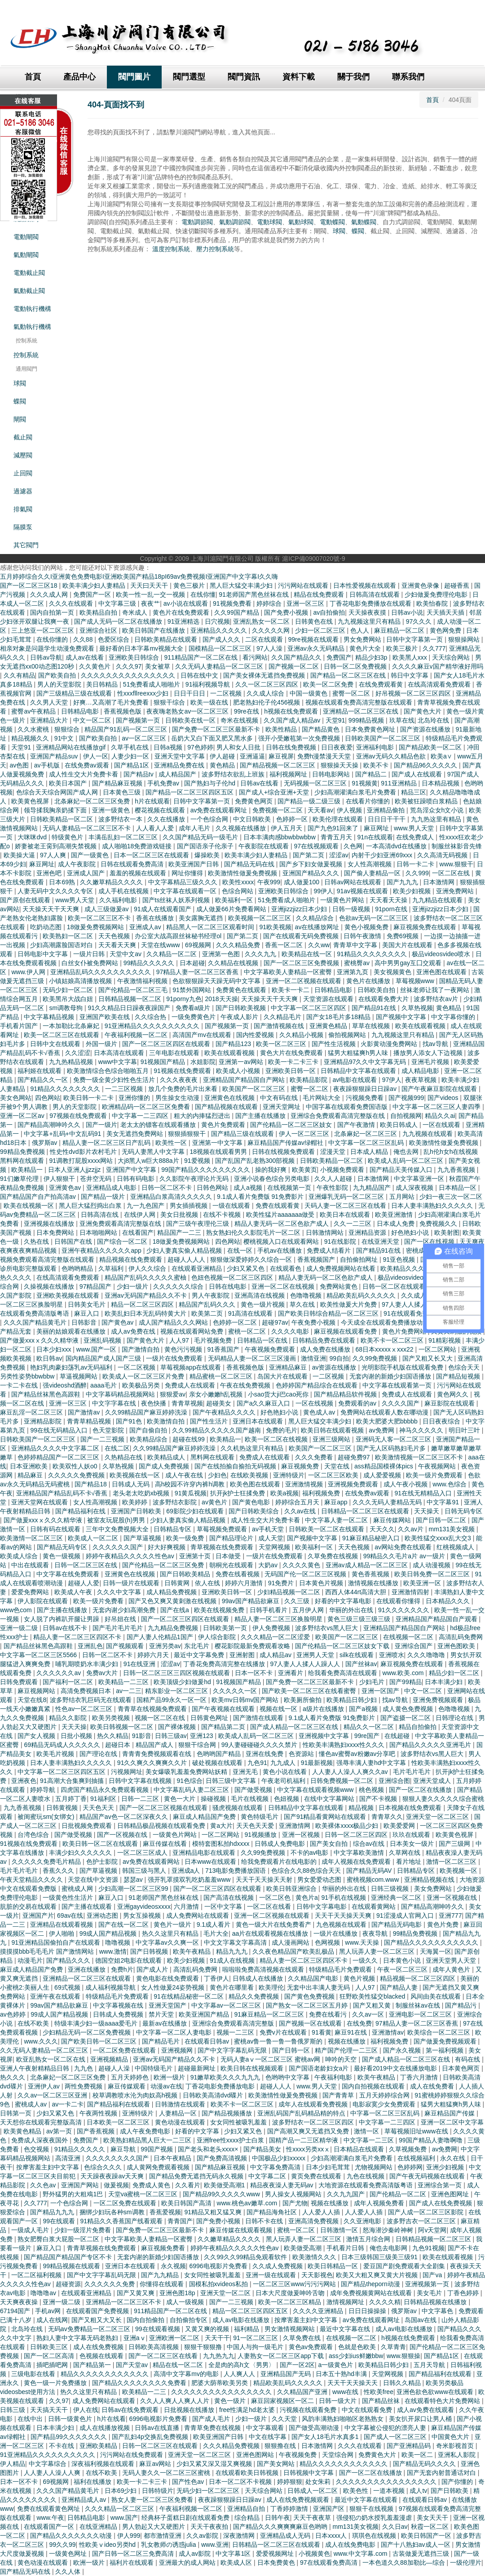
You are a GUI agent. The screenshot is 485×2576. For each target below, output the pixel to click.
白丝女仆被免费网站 (91, 963)
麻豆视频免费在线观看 (425, 927)
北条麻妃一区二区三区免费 (93, 801)
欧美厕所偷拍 (303, 1699)
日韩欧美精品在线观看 (166, 639)
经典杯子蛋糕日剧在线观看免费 (186, 2517)
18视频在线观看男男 (219, 1151)
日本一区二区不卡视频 (241, 2481)
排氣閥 (22, 509)
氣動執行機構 (32, 326)
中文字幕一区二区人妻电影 (174, 2032)
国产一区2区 (297, 2364)
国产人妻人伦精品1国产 (161, 1636)
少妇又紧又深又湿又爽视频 (215, 2463)
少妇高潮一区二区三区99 (134, 1888)
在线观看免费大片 (384, 998)
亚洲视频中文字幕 (325, 1735)
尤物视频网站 (374, 2167)
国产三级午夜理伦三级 (198, 1223)
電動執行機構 (32, 308)
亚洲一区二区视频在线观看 (304, 980)
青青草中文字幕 (356, 945)
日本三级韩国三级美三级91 (380, 2257)
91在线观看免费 (407, 1313)
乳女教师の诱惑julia (169, 2544)
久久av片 (411, 1529)
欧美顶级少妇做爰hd (183, 1681)
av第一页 (60, 2131)
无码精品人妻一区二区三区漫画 (253, 1358)
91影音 (142, 1735)
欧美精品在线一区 (308, 954)
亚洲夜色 (23, 1780)
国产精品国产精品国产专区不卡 (69, 2257)
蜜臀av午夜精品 (34, 711)
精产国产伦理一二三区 (347, 2050)
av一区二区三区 (145, 738)
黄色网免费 (446, 630)
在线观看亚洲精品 (198, 1268)
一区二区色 (275, 1897)
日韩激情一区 (340, 2230)
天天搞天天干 (50, 2409)
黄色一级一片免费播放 (56, 2382)
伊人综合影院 (218, 1636)
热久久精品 (112, 1735)
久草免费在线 (302, 2337)
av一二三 (128, 1690)
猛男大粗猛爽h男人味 (359, 1052)
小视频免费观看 (343, 1169)
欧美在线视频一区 (30, 1205)
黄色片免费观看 (224, 1124)
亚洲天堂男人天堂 (452, 1960)
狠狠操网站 (464, 639)
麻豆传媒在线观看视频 (241, 2230)
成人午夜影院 (77, 864)
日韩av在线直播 (158, 2427)
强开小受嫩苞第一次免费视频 (300, 738)
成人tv (418, 2490)
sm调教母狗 (66, 1007)
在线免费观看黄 (382, 684)
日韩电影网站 (332, 774)
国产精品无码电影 (397, 1924)
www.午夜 (50, 2517)
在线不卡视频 (222, 1214)
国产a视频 (364, 1708)
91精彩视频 (445, 1340)
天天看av (320, 810)
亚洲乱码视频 (103, 1340)
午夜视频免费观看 (271, 1349)
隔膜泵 (22, 527)
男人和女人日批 (239, 747)
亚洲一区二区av (23, 1115)
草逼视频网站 (79, 1376)
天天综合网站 (452, 657)
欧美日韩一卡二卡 (89, 1097)
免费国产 (339, 657)
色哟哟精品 (78, 1268)
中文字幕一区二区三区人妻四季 (437, 1106)
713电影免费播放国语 (236, 1870)
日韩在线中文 (200, 675)
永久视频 (173, 2266)
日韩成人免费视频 (119, 2014)
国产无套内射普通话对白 (442, 2472)
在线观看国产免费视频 (98, 2310)
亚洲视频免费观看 (354, 1484)
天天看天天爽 (118, 945)
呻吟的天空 (341, 2059)
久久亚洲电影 (363, 2221)
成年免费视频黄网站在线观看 (372, 2293)
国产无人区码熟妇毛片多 (392, 1448)
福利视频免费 (322, 1493)
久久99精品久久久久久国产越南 (217, 1430)
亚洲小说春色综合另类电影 (272, 1178)
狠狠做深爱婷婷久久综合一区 (252, 1259)
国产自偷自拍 (149, 1430)
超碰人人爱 (83, 1583)
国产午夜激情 (357, 1124)
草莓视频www (416, 980)
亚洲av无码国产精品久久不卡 (147, 1295)
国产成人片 (153, 1969)
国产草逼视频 (143, 1538)
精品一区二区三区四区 (143, 1304)
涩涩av (338, 855)
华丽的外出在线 (352, 1610)
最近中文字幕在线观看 (367, 2499)
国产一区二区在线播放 (421, 1789)
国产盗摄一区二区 (406, 1717)
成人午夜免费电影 (146, 2131)
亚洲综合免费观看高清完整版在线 (339, 1115)
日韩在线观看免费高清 (133, 864)
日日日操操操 (368, 2310)
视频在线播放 (347, 2041)
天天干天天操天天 (353, 2382)
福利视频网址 (289, 774)
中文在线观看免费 (368, 2409)
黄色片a (306, 1897)
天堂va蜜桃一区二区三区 (144, 2194)
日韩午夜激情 (363, 936)
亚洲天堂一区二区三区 (438, 1816)
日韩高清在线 (100, 1214)
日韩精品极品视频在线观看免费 (162, 1825)
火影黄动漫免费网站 (390, 1043)
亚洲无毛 (246, 1771)
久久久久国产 (401, 1403)
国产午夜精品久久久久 (225, 1412)
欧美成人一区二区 (94, 1538)
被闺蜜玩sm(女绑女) (47, 1816)
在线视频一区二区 (409, 1636)
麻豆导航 (123, 2149)
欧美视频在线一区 (136, 1475)
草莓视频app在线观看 (191, 1367)
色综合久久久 (103, 2167)
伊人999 (128, 2535)
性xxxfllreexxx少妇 (143, 693)
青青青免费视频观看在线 (157, 1753)
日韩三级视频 (390, 1888)
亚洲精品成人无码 (286, 2535)
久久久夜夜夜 (179, 1079)
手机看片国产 (20, 1025)
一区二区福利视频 (37, 2275)
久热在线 (37, 1241)
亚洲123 (202, 1735)
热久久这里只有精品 (171, 1933)
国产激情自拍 (141, 1349)
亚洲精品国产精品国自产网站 (245, 1079)
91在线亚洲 (140, 1663)
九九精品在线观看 (438, 900)
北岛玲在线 (434, 720)
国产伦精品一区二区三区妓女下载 (343, 1645)
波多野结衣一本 (121, 819)
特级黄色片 (68, 837)
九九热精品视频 (72, 1061)
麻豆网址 (377, 828)
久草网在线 (405, 1852)
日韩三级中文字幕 (232, 1780)
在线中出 (31, 2418)
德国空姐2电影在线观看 (129, 1960)
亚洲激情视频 (305, 1484)
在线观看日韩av (208, 2041)
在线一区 (240, 1250)
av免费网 (382, 1430)
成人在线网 (52, 2319)
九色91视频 (428, 2248)
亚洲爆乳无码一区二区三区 (347, 1196)
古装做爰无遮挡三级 (421, 2553)
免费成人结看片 (330, 1250)
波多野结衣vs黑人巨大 (327, 1628)
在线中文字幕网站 (330, 1798)
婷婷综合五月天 (298, 1502)
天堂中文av (126, 954)
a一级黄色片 (336, 2364)
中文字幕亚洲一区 (420, 1178)
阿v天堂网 (432, 2230)
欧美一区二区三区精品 (290, 2302)
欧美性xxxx (238, 882)
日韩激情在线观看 (181, 2104)
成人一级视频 (186, 2302)
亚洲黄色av (66, 1187)
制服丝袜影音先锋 (457, 846)
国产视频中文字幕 (402, 1016)
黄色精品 (223, 765)
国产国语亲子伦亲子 (206, 846)
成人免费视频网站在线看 (341, 1268)
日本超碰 (192, 963)
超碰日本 (118, 1744)
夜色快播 (154, 1403)
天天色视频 (115, 936)
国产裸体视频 (178, 1726)
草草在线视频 (372, 1025)
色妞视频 (287, 1798)
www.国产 (124, 2517)
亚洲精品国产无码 (286, 2373)
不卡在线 (62, 2445)
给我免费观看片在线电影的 (279, 1861)
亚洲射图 (242, 1654)
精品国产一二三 (180, 1232)
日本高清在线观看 (120, 1052)
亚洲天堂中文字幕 (180, 756)
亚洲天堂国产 (168, 2005)
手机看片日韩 (346, 2248)
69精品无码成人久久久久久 (62, 1744)
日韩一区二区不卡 (167, 1187)
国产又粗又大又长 (97, 2319)
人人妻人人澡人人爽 (53, 2472)
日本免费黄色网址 (371, 729)
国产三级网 (455, 1843)
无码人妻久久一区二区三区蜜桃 (167, 2472)
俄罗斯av (45, 1142)
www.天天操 (362, 1942)
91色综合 (189, 1780)
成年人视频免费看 (380, 2203)
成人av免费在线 (134, 1331)
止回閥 (22, 473)
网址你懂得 (188, 873)
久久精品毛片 (283, 1016)
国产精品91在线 (375, 1007)
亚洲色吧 (49, 873)
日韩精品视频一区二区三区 (434, 2239)
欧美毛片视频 (56, 1753)
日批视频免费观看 (88, 1825)
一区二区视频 (137, 1367)
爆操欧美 (207, 855)
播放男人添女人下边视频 (428, 1052)
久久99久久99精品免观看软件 (246, 2257)
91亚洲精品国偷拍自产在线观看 (56, 1942)
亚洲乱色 (90, 1645)
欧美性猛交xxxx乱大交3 (439, 1538)
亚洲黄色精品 (329, 1025)
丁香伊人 (216, 1978)
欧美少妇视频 (412, 891)
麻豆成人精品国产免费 (205, 1816)
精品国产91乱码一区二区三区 (126, 729)
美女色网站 (15, 1097)
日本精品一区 (458, 1187)
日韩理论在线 (455, 1717)
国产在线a (175, 1610)
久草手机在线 (130, 747)
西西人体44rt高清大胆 (356, 1592)
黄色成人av (320, 1412)
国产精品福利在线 (81, 1511)
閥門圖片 (134, 76)
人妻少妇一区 (131, 756)
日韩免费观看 (20, 1681)
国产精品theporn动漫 (371, 2284)
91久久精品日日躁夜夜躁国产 (130, 1007)
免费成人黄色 (152, 2185)
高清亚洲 (68, 2158)
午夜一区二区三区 (403, 1969)
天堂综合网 (338, 2454)
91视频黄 (365, 783)
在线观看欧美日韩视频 (248, 2472)
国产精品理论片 (232, 1538)
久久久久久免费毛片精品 (47, 1861)
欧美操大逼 (20, 855)
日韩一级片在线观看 (132, 1583)
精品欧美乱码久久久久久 (361, 1295)
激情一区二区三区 (452, 1861)
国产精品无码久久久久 (425, 2463)
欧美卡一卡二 (291, 989)
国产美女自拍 (329, 1843)
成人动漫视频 (432, 1565)
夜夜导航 (375, 1933)
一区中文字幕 (224, 1906)
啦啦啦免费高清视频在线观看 (264, 1969)
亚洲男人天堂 (316, 1654)
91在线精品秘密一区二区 (189, 1996)
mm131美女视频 (453, 1529)
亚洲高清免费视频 (314, 2221)
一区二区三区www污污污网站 (295, 2284)
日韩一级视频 (352, 909)
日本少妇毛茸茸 (329, 2167)
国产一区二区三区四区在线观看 (167, 1043)
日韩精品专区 (173, 1529)
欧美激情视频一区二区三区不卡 (420, 1457)
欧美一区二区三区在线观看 (62, 1034)
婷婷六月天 (154, 1654)
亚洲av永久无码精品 (316, 648)
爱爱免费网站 (31, 1592)
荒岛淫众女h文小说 (438, 810)
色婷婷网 (410, 2167)
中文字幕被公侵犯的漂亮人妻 (386, 2427)
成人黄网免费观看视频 (159, 2167)
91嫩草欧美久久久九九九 (226, 2077)
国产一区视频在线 (123, 1834)
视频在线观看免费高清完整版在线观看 (359, 702)
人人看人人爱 (156, 828)
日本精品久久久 (449, 1601)
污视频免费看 (365, 1097)
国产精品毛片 (161, 2041)
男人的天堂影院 (60, 684)
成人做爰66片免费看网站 (232, 909)
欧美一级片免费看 (99, 1601)
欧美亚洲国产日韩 (194, 864)
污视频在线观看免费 (309, 2409)
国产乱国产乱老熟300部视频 (255, 1160)
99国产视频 (157, 2149)
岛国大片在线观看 (283, 1376)
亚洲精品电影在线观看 (204, 1852)
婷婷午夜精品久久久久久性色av (131, 1556)
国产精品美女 (263, 2149)
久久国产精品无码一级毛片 (201, 837)
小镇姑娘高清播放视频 (81, 980)
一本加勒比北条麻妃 (72, 1025)
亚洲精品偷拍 (386, 810)
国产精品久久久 (69, 1960)
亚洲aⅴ (134, 2337)
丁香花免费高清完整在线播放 (225, 1663)
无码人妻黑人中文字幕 (154, 1151)
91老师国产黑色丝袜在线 (254, 594)
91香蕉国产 (224, 1349)
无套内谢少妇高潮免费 (125, 1610)
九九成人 (283, 1762)
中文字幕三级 (118, 603)
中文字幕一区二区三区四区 (309, 1007)
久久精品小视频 (302, 1034)
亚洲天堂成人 (433, 1780)
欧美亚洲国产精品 (205, 2014)
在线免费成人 (416, 837)
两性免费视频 (84, 2086)
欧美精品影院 (309, 1079)
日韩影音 (84, 1322)
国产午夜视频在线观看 (224, 1708)
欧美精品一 (27, 1169)
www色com (17, 1610)
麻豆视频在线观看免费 (346, 1331)
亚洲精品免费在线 (180, 765)
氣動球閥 (300, 222)
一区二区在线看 (270, 1906)
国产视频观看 (126, 1645)
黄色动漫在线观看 (181, 2122)
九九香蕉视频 (457, 1169)
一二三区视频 (125, 1088)
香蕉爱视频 (165, 2212)
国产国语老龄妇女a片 (320, 2068)
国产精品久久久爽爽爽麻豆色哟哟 (281, 2526)
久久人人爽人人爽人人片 (175, 2400)
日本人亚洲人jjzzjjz (75, 1169)
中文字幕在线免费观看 (68, 1574)
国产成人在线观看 (418, 774)
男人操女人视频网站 (294, 2194)
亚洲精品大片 (50, 720)
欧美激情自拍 (166, 1421)
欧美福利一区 (235, 900)
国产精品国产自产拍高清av (39, 1196)
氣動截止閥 (29, 290)
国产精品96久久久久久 (426, 765)
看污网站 (255, 657)
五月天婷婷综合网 (385, 2095)
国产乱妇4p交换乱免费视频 (151, 2436)
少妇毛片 (372, 1681)
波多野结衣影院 (175, 1502)
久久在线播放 (167, 819)
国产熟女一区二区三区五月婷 (307, 2005)
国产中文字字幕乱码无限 (233, 2050)
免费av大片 (103, 1672)
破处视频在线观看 (218, 1762)
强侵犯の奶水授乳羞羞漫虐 (375, 2517)
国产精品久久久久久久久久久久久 (432, 1942)
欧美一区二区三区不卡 (100, 918)
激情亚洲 (313, 1358)
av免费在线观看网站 (152, 1861)
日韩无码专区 (463, 1511)
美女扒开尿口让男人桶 (421, 2418)
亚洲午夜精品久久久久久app (102, 1250)
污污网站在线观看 (304, 585)
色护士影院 (102, 1861)
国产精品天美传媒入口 (402, 1169)
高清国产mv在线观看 (202, 1034)
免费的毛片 (281, 1430)
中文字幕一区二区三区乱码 (367, 1142)
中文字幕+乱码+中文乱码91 (63, 1133)
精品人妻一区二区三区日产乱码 (107, 1142)
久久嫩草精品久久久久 (112, 882)
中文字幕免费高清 (276, 2167)
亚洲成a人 (187, 1870)
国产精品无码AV (370, 1870)
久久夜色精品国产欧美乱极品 (294, 1951)
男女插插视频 (189, 1205)
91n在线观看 (375, 837)
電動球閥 (269, 222)
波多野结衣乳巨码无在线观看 (91, 1699)
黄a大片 (221, 1825)
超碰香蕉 (457, 585)
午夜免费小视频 (314, 1322)
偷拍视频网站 (348, 1034)
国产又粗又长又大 (428, 1358)
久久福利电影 (119, 900)
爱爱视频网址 (275, 2553)
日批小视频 (77, 1735)
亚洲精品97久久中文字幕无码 (366, 1061)
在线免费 (359, 2023)
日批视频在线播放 (190, 2409)
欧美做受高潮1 (225, 2185)
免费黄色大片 (378, 2454)
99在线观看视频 (158, 2328)
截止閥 (22, 437)
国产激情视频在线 (280, 1025)
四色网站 (47, 1097)
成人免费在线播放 (326, 1349)
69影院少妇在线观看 (195, 1511)
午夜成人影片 (240, 1016)
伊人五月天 (287, 828)
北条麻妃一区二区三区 (366, 1133)
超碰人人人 (276, 2086)
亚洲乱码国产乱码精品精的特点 (302, 2113)
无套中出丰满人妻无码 (319, 1987)
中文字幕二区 (268, 2176)
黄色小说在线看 (286, 1771)
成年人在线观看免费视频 (313, 2104)
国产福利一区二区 (69, 1681)
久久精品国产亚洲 (303, 2391)
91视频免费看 (233, 603)
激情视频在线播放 (374, 1583)
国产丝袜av (361, 1663)
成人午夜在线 (185, 1475)
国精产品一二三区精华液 (304, 2140)
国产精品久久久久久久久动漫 (72, 2535)
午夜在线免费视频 (246, 1385)
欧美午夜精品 (192, 1951)
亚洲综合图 (394, 1780)
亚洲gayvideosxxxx (144, 1906)
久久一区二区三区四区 (267, 684)
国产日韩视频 (150, 1951)
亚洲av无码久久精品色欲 (392, 756)
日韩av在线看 (260, 783)
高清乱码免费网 (461, 1636)
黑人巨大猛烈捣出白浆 (91, 1205)
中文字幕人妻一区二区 (337, 1520)
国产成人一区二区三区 (396, 2436)
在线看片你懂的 (369, 801)
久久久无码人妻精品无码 (388, 1502)
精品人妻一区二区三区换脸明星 (279, 1619)
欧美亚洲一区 (423, 1583)
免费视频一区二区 (278, 810)
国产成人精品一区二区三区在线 (295, 1726)
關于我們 (353, 76)
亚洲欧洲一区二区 (175, 2337)
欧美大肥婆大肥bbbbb (387, 1421)
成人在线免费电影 (351, 2544)
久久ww (319, 945)
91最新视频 (317, 1762)
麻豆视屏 (281, 756)
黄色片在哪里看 (233, 1987)
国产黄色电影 (252, 1502)
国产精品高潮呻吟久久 (50, 1124)
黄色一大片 (180, 1798)
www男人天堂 (75, 900)
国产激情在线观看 (259, 1717)
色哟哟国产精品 (219, 1753)
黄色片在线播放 (369, 980)
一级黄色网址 (68, 2553)
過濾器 (22, 491)
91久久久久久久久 (404, 1610)
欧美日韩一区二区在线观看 (101, 1843)
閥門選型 (189, 76)
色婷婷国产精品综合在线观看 (317, 1385)
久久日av (395, 2526)
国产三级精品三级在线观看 (75, 693)
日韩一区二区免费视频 (356, 666)
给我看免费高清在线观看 (343, 1672)
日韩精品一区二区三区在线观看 (366, 1511)
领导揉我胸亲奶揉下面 (56, 810)
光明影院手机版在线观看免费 (403, 1367)
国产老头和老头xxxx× (209, 2149)
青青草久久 (387, 1816)
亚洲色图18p (178, 2293)
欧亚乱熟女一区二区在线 (51, 2059)
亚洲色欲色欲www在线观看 (436, 2391)
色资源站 (302, 1753)
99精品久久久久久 (149, 963)
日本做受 (229, 1556)
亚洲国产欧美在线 (105, 1016)
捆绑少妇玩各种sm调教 (112, 2212)
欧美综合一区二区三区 (439, 2032)
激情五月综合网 (369, 2239)
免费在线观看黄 (278, 1205)
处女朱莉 (318, 2481)
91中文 (64, 738)
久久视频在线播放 (242, 828)
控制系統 (26, 355)
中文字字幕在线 (115, 1403)
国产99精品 (405, 1681)
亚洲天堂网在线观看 (40, 1502)
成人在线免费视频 (99, 2346)
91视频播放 (261, 1834)
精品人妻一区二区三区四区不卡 (78, 1636)
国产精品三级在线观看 (243, 1133)
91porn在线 (392, 909)
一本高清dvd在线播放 (397, 846)
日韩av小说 (407, 612)
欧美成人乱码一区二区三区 (406, 1160)
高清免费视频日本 (87, 1690)
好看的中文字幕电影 (344, 1601)
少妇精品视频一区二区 (289, 1592)
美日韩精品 (102, 684)
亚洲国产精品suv (54, 756)
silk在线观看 (357, 1654)
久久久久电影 (291, 1331)
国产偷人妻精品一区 (373, 873)
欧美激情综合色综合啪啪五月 (108, 1070)
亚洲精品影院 (43, 1421)
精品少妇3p (372, 657)
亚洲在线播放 (87, 1969)
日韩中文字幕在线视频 (141, 1780)
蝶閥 (19, 401)
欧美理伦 (271, 1987)
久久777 (434, 648)
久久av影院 (203, 2535)
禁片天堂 (162, 2014)
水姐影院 (203, 1061)
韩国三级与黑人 (145, 1870)
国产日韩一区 (292, 2050)
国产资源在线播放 (426, 729)
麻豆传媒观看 (127, 2086)
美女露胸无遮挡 (202, 918)
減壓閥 (22, 455)
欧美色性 (356, 2490)
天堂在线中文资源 (94, 1879)
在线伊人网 (140, 1214)
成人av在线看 (86, 657)
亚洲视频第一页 (428, 2284)
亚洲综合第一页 (440, 2185)
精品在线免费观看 (320, 594)
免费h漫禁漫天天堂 (325, 756)
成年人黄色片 (452, 1969)
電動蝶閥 (332, 222)
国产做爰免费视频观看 (446, 2041)
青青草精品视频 (90, 1421)
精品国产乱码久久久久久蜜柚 (146, 1277)
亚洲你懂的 (135, 1097)
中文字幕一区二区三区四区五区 (62, 1771)
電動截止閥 (29, 272)
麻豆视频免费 (301, 1466)
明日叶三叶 (465, 1430)
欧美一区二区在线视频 (277, 1439)
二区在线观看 (265, 639)
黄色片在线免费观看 (182, 612)
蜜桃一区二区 (248, 1331)
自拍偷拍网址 (359, 1259)
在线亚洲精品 (99, 2526)
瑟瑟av (134, 1879)
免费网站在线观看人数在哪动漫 (385, 1412)
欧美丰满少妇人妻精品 (94, 585)
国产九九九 (403, 882)
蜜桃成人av (31, 2104)
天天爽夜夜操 (20, 2302)
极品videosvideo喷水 (442, 954)
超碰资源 (68, 2284)
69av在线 (70, 1915)
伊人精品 (12, 2463)
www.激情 (113, 1951)
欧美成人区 (237, 2562)
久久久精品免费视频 (232, 2445)
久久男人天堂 (50, 702)
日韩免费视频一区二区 (342, 1780)
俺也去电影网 (389, 2248)
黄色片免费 (443, 1924)
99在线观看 (59, 2221)
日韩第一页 (16, 2113)
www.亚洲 (215, 2544)
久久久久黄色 (302, 1565)
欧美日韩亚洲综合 (292, 1888)
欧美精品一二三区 (124, 1681)
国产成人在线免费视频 (441, 2203)
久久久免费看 (315, 1457)
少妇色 (217, 1475)
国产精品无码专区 (63, 1547)
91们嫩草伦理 (20, 1178)
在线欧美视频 (250, 1475)
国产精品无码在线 (250, 864)
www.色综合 (450, 1484)
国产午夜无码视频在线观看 (428, 2176)
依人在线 (208, 1583)
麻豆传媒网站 (393, 1520)
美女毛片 (430, 2293)
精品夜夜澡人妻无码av (282, 2185)
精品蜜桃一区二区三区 (222, 1376)
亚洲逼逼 (252, 756)
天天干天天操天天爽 (344, 1915)
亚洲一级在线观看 (272, 2275)
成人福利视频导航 (111, 1987)
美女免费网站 (434, 1888)
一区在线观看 (442, 1124)
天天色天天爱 (256, 1825)
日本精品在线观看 (360, 2149)
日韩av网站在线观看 (353, 882)
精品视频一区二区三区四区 (418, 1978)
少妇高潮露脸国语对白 (62, 945)
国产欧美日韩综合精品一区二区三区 (329, 1313)
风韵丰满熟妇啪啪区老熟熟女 (343, 2418)
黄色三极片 (190, 585)
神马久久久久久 (422, 1430)
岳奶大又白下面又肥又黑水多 (213, 738)
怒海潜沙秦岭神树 (389, 2230)
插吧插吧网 (53, 2364)
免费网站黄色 (339, 1286)
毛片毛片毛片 (412, 1771)
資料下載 (298, 76)
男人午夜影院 (211, 1295)
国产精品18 (91, 1484)
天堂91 (335, 720)
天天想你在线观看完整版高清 (42, 2122)
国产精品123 (234, 1043)
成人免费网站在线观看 (198, 1915)
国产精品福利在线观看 (119, 2104)
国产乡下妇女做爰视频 (311, 864)
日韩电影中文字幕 (44, 954)
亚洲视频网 (177, 2050)
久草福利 (111, 1268)
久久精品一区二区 (172, 954)
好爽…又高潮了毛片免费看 (111, 702)
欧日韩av (49, 1358)
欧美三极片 (402, 648)
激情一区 (367, 2131)
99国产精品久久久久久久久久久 (206, 1169)
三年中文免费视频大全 (118, 1529)
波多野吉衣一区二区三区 (422, 2221)
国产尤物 (295, 2203)
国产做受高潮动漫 (315, 2427)
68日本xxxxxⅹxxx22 (385, 1349)
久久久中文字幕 (120, 1592)
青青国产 (180, 2221)
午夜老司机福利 (284, 1780)
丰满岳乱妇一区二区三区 (123, 837)
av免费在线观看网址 (219, 810)
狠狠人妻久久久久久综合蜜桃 (443, 1798)
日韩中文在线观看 (56, 1043)
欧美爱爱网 (400, 1825)
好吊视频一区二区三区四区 (414, 693)
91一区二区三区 (256, 2337)
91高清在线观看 (251, 1313)
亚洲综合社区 (99, 630)
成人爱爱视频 (383, 1475)
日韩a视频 (169, 747)
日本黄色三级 (122, 792)
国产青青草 (339, 2095)
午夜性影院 (333, 1187)
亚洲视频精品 (110, 2059)
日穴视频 (217, 621)
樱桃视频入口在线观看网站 (282, 1241)
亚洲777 (450, 1915)
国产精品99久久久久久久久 (69, 2436)
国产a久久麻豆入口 (264, 1403)
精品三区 (413, 792)
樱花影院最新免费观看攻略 (253, 1645)
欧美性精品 (282, 729)
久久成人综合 (266, 693)
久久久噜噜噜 (427, 1654)
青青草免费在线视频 (213, 2427)
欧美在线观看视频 (421, 1025)
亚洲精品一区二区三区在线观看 (87, 1978)
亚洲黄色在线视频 (230, 1097)
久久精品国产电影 (314, 1978)
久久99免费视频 (376, 1358)
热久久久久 (16, 1277)
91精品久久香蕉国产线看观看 (122, 2221)
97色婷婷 (200, 747)
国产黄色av (118, 1322)
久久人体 (68, 2571)
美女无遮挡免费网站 (135, 1133)
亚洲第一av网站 (242, 1061)
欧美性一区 (172, 1142)
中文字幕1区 (234, 2553)
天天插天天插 (446, 612)
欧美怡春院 (433, 603)
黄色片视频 (360, 1978)
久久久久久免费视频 (77, 1475)
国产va (433, 2275)
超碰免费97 (354, 1457)
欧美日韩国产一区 (427, 2535)
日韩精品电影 (81, 711)
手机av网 (48, 2310)
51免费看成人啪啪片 (152, 684)
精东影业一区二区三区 (177, 1690)
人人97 (179, 1340)
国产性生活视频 (334, 1043)
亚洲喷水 (391, 1654)
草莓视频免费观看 (223, 1529)
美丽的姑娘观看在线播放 (71, 1331)
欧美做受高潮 (303, 2248)
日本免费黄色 (277, 2562)
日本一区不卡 (254, 1672)
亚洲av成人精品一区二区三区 (368, 1565)
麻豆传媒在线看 (166, 1843)
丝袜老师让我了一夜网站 (435, 989)
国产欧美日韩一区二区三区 (99, 2041)
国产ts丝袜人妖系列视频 (177, 900)
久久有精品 (19, 675)
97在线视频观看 (317, 846)
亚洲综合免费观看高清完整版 (234, 2023)
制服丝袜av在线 (419, 2005)
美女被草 (158, 666)
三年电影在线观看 (175, 1052)
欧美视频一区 (459, 1870)
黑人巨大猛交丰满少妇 (242, 585)
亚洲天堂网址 (282, 1106)
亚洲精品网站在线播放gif (71, 747)
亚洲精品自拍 (247, 2508)
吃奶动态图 (46, 927)
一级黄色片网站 (343, 900)
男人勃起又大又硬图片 (154, 2526)
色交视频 (37, 2149)
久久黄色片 (95, 666)
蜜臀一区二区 (352, 693)
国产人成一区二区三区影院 (426, 2212)
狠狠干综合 (170, 702)
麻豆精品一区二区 (400, 630)
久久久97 (129, 666)
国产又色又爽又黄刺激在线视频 (173, 1601)
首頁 (33, 76)
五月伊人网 (309, 1610)
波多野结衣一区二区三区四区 (314, 2122)
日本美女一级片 (413, 1843)
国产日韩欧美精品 (186, 1574)
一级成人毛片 (31, 2230)
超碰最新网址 (197, 2068)
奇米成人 (135, 612)
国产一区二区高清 (50, 2355)
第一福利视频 (445, 2050)
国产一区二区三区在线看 (163, 2355)
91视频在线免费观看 (183, 1070)
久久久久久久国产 (119, 1547)
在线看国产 (138, 1232)
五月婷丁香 (71, 1798)
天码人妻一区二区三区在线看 (346, 1205)
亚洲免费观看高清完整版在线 (121, 1223)
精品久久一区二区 (370, 1726)
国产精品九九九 (53, 2212)
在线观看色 (286, 1268)
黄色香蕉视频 (371, 1574)
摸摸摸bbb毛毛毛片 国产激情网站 (48, 1951)
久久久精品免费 (239, 945)
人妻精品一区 (178, 2113)
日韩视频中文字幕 (309, 2472)
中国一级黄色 (309, 693)
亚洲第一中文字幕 (218, 1142)
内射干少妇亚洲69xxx (383, 855)
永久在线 (453, 2158)
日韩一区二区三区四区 (357, 1834)
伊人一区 (95, 756)
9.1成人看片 (214, 1924)
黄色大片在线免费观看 (292, 1052)
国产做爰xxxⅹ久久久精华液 (40, 1340)
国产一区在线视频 (430, 1241)
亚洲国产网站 (81, 2185)
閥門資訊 (244, 76)
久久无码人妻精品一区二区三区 (220, 666)
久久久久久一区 (236, 1690)
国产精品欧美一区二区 (431, 747)
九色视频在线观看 (342, 1924)
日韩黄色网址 (210, 1717)
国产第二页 (309, 855)
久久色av (43, 2185)
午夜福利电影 (334, 2077)
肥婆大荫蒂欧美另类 (220, 2382)
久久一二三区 (353, 1223)
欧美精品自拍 (99, 612)
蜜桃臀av (357, 963)
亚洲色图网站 (256, 2454)
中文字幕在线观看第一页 (397, 1385)
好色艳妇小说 (411, 1232)
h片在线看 (111, 2418)
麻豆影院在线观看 (450, 1403)
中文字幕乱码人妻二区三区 (192, 1789)
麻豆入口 (87, 1313)
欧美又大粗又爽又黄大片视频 (377, 2275)
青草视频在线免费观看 (222, 1547)
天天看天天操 (389, 900)
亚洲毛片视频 (431, 1061)
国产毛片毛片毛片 (119, 1628)
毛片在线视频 (250, 1798)
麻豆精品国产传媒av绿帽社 (286, 1142)
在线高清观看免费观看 (440, 684)
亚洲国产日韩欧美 (137, 1511)
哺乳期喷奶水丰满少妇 (87, 1663)
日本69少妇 (121, 2490)
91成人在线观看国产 (163, 909)
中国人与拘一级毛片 (256, 2346)
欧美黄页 (304, 1169)
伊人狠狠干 (60, 1178)
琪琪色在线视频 (375, 2535)
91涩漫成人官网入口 (405, 1915)
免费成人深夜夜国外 (40, 2140)
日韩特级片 (157, 2490)
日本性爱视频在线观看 (365, 585)
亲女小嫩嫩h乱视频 (217, 1394)
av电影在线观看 (356, 1079)
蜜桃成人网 (78, 1888)
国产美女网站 (276, 2463)
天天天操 (74, 1726)
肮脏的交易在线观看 (29, 1906)
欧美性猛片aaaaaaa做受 (281, 1214)
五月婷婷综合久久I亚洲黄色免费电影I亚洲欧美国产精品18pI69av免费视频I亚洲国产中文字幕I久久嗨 (139, 576)
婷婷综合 (269, 603)
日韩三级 (13, 2409)
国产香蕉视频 (96, 2131)
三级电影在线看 (34, 2373)
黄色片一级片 (173, 1924)
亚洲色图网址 (451, 2194)
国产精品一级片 (104, 1196)
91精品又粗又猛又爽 (213, 2212)
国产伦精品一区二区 (399, 2194)
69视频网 (198, 945)
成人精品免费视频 (172, 1592)
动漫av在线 (166, 2086)
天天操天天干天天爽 (51, 909)
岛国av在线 (421, 2319)
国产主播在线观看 (88, 1906)
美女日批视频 (180, 1214)
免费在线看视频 (238, 1574)
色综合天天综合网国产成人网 (58, 792)
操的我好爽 (271, 1169)
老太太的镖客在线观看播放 (159, 1124)
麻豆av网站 (156, 2463)
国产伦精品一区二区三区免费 (164, 1565)
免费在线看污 (328, 2014)
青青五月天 (337, 837)
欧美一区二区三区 (282, 1043)
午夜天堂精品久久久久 (32, 1879)
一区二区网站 (438, 1349)
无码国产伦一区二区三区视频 (306, 1574)
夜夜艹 (150, 603)
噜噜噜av (44, 2293)
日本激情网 (439, 882)
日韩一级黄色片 (71, 2418)
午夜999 (268, 882)
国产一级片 (101, 1124)
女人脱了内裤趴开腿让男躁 (62, 1619)
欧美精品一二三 (145, 2391)
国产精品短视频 (459, 1376)
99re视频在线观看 (314, 639)
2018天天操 (221, 998)
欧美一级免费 (186, 1538)
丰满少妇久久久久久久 (81, 1852)
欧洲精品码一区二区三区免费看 (147, 1106)
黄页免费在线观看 (317, 2176)
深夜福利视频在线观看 (103, 2463)
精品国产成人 (155, 1744)
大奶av (268, 1565)
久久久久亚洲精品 (319, 2310)
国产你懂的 (458, 2481)
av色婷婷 (13, 2014)
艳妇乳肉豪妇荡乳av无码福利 (72, 1367)
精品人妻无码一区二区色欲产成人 (282, 1223)
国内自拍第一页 (53, 612)
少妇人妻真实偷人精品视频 (185, 1250)
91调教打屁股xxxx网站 (81, 1160)
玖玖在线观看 (412, 1834)
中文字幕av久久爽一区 (168, 1942)
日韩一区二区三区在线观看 (160, 2445)
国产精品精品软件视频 (346, 1394)
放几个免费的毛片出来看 (183, 1088)
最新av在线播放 (165, 2023)
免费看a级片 (194, 1007)
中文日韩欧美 (253, 819)
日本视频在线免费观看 (411, 1807)
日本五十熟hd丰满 (342, 2373)
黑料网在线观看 (213, 1457)
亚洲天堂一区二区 (226, 2293)
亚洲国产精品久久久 (311, 873)
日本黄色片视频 (322, 1583)
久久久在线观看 (72, 603)
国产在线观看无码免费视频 (301, 936)
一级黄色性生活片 (69, 1897)
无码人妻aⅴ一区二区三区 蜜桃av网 (271, 2059)
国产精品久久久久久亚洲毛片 (431, 1744)
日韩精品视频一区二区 (130, 998)
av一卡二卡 (68, 2104)
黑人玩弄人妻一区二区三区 (377, 1951)
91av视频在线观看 (363, 891)
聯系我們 (408, 76)
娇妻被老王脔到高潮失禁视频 (56, 846)
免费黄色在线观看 (242, 989)
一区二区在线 (452, 873)
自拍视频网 (406, 1115)
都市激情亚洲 (163, 2535)
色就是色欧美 (358, 2346)
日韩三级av (171, 1735)
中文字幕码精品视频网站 (121, 1394)
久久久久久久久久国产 (118, 2158)
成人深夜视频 (415, 1187)
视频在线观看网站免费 (192, 1331)
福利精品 (247, 2328)
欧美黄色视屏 (31, 801)
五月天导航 (430, 2364)
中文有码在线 (280, 1097)
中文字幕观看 (266, 2427)
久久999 (417, 873)
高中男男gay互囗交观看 (409, 963)
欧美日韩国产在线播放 (154, 630)
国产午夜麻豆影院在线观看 (440, 1088)
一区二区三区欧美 (334, 1475)
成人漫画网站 (291, 1942)
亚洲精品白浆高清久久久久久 (172, 1196)
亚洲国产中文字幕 (132, 1169)
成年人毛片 (195, 828)
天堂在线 (337, 1466)
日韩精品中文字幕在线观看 (359, 1070)
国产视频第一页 (139, 720)
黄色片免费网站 (405, 1331)
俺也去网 (406, 1151)
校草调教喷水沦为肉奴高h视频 (136, 2095)
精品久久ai (440, 1115)
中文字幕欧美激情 (360, 1852)
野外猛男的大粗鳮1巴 (74, 2194)
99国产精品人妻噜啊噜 (431, 2140)
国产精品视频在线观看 (227, 1106)
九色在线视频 (366, 2176)
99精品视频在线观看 (72, 2266)
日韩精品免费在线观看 (324, 1340)
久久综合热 (151, 1016)
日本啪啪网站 (99, 1232)
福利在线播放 (93, 2481)
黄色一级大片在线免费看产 (274, 1924)
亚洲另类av (165, 1645)
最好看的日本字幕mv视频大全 (142, 648)
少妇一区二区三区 (321, 630)
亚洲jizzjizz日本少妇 (300, 909)
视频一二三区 (236, 2032)
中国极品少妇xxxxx (279, 2158)
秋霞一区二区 (430, 2526)
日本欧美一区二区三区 (119, 2122)
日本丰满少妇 (444, 1681)
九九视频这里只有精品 (370, 621)
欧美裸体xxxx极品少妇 (347, 1825)
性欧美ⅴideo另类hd (108, 2544)
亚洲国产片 (38, 1915)
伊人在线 (85, 2409)
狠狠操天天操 (340, 765)
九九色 (84, 2068)
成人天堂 (270, 1538)
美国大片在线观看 (408, 945)
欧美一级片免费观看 (435, 1475)
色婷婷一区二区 (236, 1322)
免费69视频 (403, 936)
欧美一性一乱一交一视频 (151, 594)
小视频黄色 (314, 2553)
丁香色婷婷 (464, 2293)
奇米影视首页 (456, 2445)
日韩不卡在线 (265, 2221)
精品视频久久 (31, 738)
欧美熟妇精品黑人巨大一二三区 (148, 2140)
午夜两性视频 (99, 2113)
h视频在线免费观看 (292, 711)
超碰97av (275, 1322)
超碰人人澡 (115, 2068)
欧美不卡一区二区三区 (393, 1340)
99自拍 (339, 1358)
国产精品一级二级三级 (310, 801)
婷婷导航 (43, 1789)
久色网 (353, 846)
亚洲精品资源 (368, 1232)
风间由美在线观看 (436, 1996)
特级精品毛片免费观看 (341, 1969)
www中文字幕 (117, 1061)
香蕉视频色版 (123, 711)
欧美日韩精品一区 (334, 2266)
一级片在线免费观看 (175, 1358)
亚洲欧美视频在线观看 (68, 1295)
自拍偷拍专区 (189, 2319)
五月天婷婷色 (130, 2077)
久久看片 (187, 2185)
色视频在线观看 (102, 2355)
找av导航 (436, 1043)
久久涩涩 (77, 1052)
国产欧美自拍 (58, 675)
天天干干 (217, 2337)
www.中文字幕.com (361, 2553)
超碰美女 (219, 1403)
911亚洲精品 (399, 783)
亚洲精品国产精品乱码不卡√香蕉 (63, 1493)
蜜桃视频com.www (374, 1879)
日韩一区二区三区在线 (86, 1565)
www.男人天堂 (415, 828)
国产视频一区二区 (295, 666)
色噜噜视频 (306, 1295)
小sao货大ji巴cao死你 (279, 1394)
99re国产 (367, 1735)
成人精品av (276, 1654)
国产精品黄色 (321, 729)
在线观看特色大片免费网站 (443, 2400)
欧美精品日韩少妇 (352, 1699)
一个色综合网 (210, 819)
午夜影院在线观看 (264, 846)
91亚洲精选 (184, 621)
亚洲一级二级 (20, 1628)
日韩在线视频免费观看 (284, 1151)
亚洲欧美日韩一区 (291, 1070)
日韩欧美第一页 (226, 1628)
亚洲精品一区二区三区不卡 (124, 2302)
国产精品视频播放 (228, 2113)
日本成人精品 (370, 1151)
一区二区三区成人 (143, 1852)
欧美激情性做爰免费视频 (243, 873)
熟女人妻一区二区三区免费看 (153, 2499)
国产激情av (84, 1412)
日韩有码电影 (136, 1178)
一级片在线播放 (336, 1933)
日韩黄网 (177, 1583)
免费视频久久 (439, 1223)
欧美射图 (446, 1232)
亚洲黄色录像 (421, 585)
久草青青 (393, 2346)
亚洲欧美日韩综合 (135, 657)
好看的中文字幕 (198, 2131)
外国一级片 (102, 1043)
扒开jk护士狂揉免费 (238, 1493)
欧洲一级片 (170, 2077)
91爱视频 (198, 1160)
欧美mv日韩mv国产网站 (246, 1699)
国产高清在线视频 (229, 1897)
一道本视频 (389, 2490)
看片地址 (409, 1861)
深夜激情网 (239, 2535)
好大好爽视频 (167, 1547)
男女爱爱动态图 (320, 1879)
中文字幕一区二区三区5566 (39, 1654)
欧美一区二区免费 (329, 684)
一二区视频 (226, 693)
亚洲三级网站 (332, 1439)
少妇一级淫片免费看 (83, 2230)
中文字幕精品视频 (50, 1016)
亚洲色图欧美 (457, 1645)
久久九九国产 (346, 2194)
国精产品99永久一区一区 (172, 1699)
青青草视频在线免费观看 (102, 2248)
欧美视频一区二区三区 (260, 918)
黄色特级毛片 (260, 1816)
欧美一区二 (418, 2454)
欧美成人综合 (20, 1556)
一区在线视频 (315, 1403)
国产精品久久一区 (44, 1079)
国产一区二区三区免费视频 (302, 963)
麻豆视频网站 (37, 1690)
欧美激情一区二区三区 (32, 1538)
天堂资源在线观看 (329, 998)
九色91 (257, 1762)
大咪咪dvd (33, 837)
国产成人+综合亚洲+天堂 (275, 792)
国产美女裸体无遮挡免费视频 (265, 675)
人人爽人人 (240, 2373)
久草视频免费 (408, 2149)
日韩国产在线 (74, 1241)
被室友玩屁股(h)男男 (117, 1520)
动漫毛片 (30, 1960)
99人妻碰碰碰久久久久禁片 (260, 1744)
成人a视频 (249, 1187)
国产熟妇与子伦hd (210, 783)
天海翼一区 (435, 1951)
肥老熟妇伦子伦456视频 (267, 702)
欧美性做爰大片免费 (349, 1304)
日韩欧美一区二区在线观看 (327, 1529)
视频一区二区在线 (161, 1717)
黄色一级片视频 (264, 1304)
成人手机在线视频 (124, 891)
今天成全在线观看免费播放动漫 (386, 1322)
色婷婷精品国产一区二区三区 (59, 1457)
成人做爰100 (302, 882)
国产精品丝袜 (381, 2400)
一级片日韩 (89, 954)
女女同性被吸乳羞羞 (239, 2122)
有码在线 (468, 2059)
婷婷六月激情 (245, 1583)
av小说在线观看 (186, 603)
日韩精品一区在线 (263, 1340)
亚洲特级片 (288, 1475)
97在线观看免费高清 (329, 2562)
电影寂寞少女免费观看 (385, 2104)
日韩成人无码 (131, 1484)
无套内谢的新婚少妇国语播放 (391, 1376)
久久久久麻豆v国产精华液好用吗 (437, 666)
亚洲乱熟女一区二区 (262, 621)
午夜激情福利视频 (143, 980)
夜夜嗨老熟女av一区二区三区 (188, 711)
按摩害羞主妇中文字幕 (48, 2167)
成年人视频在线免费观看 (357, 1861)
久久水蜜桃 (34, 729)
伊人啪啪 (62, 1933)
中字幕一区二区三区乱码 (385, 2113)
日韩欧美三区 (50, 2346)
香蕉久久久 (59, 1870)
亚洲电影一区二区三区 (421, 2014)
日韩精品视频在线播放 (436, 2302)
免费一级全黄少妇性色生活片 (115, 1079)
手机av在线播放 (280, 1250)
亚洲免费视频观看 (439, 1699)
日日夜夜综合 (442, 1421)
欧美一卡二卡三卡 (294, 1061)
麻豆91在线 (351, 2032)
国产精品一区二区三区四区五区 (190, 792)
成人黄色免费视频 (409, 1708)
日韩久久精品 (403, 2382)
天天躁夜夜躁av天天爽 (113, 2176)
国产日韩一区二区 (442, 1520)
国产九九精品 (161, 2275)
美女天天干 (433, 2517)
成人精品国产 (178, 774)
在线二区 (117, 1448)
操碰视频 (214, 1798)
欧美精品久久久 (403, 1268)
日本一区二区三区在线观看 (152, 855)
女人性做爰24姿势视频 (173, 1987)
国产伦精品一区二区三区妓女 (292, 1124)
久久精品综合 (315, 918)
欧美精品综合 (149, 1439)
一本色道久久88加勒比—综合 (404, 2562)
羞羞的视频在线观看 (139, 873)
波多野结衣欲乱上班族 (234, 774)
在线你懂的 (53, 639)
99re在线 (247, 711)
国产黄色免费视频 (310, 1996)
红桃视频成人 (456, 1547)
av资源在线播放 (335, 1367)
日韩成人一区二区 (313, 2490)
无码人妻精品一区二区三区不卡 (87, 828)
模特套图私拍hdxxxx (221, 1843)
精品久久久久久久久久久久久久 (105, 2373)
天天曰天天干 (150, 585)
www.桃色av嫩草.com (248, 2203)
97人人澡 (270, 648)
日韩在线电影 (228, 1286)
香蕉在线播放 (156, 918)
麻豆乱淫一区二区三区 (32, 1412)
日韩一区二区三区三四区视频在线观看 (177, 1672)
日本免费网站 (56, 1232)
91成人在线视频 (233, 1960)
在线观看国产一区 (50, 2526)
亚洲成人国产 (86, 873)
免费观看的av (358, 1403)
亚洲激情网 (295, 1825)
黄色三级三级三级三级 (359, 1619)
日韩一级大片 (338, 2400)
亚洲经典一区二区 (397, 1897)
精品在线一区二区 (179, 2364)
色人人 (360, 630)
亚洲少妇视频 (446, 2167)
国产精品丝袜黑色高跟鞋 (46, 1394)
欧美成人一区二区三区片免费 (144, 1376)
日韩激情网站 (325, 1232)
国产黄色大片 (423, 711)
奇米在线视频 (240, 720)
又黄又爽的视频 (208, 2328)
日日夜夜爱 (337, 747)
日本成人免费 (396, 1223)
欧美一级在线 (210, 702)
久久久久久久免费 (110, 2284)
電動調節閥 (197, 222)
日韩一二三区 (141, 1798)
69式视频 (68, 1987)
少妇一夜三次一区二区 (450, 1196)
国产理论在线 (99, 1753)
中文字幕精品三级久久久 (183, 882)
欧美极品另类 (142, 1385)
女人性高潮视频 (370, 864)
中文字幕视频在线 (119, 2005)
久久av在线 (301, 1511)
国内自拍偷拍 (146, 2319)
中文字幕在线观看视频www (316, 1789)
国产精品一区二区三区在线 (349, 675)
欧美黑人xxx (410, 657)
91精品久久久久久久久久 (372, 954)
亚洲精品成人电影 (112, 1187)
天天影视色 (317, 2275)
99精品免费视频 (23, 1151)
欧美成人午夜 (74, 1592)
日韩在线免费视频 (292, 747)
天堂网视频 (275, 1547)
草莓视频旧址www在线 (417, 2131)
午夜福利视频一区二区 (137, 1034)
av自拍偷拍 (329, 612)
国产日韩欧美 (450, 2490)
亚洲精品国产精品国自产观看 (437, 1619)
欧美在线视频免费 (220, 1610)
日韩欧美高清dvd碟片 (214, 2095)
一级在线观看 (232, 1205)
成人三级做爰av (107, 909)
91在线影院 (341, 1241)
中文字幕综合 (48, 2463)
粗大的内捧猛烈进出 (203, 1115)
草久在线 (303, 1304)
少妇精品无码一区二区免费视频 (87, 2032)
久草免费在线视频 (334, 1556)
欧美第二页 (208, 1313)
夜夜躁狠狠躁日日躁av (365, 1088)
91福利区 (104, 1798)
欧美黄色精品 (23, 2131)
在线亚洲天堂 (381, 1241)
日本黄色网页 (461, 2068)
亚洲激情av (388, 2032)
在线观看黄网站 (374, 1906)
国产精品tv (139, 774)
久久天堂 (285, 2418)
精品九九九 (232, 1951)
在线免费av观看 (88, 765)
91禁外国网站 (192, 989)
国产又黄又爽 (136, 2293)
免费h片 (122, 1969)
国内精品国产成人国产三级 (104, 1358)
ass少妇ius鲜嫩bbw (356, 2355)
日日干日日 (190, 693)
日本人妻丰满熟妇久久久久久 (433, 1205)
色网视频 (328, 1942)
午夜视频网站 (438, 1466)
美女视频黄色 (393, 971)
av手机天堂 (269, 1529)
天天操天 (427, 1511)
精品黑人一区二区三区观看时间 (211, 927)
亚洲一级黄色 (112, 810)
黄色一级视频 (62, 1556)
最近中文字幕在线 (346, 2328)
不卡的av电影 (311, 1852)
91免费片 (281, 1583)
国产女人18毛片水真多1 (325, 2436)
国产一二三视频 (103, 1439)
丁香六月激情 (420, 2077)
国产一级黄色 (90, 855)
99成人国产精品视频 (108, 1933)
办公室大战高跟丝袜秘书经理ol (179, 936)
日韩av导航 (46, 657)
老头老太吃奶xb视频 (142, 1493)
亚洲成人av (146, 927)
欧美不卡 (376, 765)
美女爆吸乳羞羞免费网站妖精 (187, 1771)
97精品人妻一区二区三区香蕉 (198, 971)
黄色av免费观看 (312, 2346)
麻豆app (336, 1502)
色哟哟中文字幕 (288, 2077)
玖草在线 (401, 720)
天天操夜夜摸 (368, 612)
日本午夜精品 (173, 2158)
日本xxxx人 (331, 2535)
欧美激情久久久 (315, 2257)
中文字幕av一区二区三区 (227, 2005)
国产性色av (189, 2481)
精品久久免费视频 (255, 1996)
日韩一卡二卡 (416, 864)
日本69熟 (62, 882)
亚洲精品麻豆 (289, 1367)
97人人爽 (53, 855)
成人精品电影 (421, 1070)
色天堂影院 (109, 1430)
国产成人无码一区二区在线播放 (119, 621)
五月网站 (402, 1196)
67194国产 (16, 2310)
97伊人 (392, 1079)
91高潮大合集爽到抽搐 (72, 1780)
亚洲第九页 (353, 971)
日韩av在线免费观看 (130, 2409)
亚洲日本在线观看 (259, 1421)
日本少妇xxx (54, 1349)
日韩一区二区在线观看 (394, 1286)
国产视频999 (406, 1097)
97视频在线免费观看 (78, 1115)
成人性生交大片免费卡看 (84, 774)
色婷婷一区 (292, 819)
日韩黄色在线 (315, 621)
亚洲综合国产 (414, 1645)
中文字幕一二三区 (370, 2140)
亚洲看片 (291, 1672)
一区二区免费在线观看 (125, 2050)
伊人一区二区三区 (305, 1133)
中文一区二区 (93, 720)
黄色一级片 (230, 2400)
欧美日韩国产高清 (187, 2203)
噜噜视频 (118, 1942)
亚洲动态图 (103, 1915)
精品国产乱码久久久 (208, 1304)
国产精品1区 (132, 765)
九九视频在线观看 (428, 1133)
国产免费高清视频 (223, 2158)
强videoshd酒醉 (65, 1385)
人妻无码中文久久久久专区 (56, 891)
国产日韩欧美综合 (255, 1511)
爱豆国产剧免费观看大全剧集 (405, 2266)
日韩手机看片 (269, 1610)
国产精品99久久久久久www (222, 2194)
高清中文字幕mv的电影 (187, 2373)
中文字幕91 (443, 1502)
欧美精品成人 (167, 1457)
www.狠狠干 (456, 864)
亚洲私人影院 (457, 2454)
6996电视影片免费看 (219, 2266)
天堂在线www (161, 945)
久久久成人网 (50, 594)
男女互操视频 (143, 1915)
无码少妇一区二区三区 (208, 2490)
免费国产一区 (93, 594)
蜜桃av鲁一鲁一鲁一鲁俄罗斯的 (279, 2041)
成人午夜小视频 (406, 1484)
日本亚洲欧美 (29, 1466)
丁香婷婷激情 (290, 2508)
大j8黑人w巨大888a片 (149, 1160)
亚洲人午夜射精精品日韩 (35, 2068)
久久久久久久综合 (179, 1286)
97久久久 (419, 621)
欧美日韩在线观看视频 (333, 1430)
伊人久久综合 (148, 1268)
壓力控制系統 (215, 249)
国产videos (444, 1097)
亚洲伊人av (45, 2086)
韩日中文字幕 (410, 675)
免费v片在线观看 (284, 2032)
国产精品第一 (93, 2364)
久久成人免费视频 (278, 2266)
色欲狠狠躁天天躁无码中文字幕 (217, 980)
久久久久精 (385, 2302)
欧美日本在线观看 (346, 1214)
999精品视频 (367, 720)
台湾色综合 (34, 1834)
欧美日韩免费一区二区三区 (433, 1574)
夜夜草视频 (421, 1079)
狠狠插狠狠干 (187, 1133)
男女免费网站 (363, 639)
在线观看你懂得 (399, 1601)
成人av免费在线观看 (426, 2409)
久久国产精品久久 (297, 657)
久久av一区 (369, 2014)
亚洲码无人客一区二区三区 (394, 1439)
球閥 (19, 383)
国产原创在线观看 (26, 900)
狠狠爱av (172, 1394)
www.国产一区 (97, 1349)
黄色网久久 (453, 1394)
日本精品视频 (441, 783)
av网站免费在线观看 (404, 1547)
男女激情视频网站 (291, 2328)
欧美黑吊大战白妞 (69, 998)
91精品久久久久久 (80, 2149)
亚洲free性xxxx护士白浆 (231, 2140)
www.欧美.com (404, 1672)
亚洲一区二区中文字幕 (452, 2122)
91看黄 (321, 2032)
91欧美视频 (275, 927)
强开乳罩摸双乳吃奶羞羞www (190, 1879)
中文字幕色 (438, 2310)
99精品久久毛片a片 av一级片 (405, 1556)
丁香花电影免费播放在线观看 (371, 603)
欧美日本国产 (68, 783)
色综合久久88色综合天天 (307, 1870)
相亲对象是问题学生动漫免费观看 (48, 648)
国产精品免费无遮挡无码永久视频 (197, 2176)
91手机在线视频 (344, 1897)
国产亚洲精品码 (409, 2445)
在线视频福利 (417, 2158)
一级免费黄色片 (194, 1016)
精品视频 (361, 1807)
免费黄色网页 (254, 801)
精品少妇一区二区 (455, 1672)
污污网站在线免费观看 (132, 2454)
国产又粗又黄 (372, 2005)
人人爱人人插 (322, 2212)
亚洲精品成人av (85, 2499)
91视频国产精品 (164, 1061)
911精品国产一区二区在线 (201, 657)
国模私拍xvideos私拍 (219, 2284)
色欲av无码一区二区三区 (374, 918)
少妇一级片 (133, 1286)
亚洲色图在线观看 (442, 971)
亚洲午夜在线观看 (56, 1996)
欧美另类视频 (112, 1717)
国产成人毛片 (212, 2418)
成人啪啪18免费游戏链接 (137, 846)
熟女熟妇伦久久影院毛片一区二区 (254, 1232)
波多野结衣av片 (437, 998)
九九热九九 (218, 2355)
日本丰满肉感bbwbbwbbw (280, 837)
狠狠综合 (67, 729)
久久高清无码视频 (443, 855)
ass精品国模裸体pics (384, 1466)
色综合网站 (238, 891)
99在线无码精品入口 (59, 1430)
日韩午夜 (277, 2517)
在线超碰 (397, 1735)
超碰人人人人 (187, 1259)
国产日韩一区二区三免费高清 (134, 2553)
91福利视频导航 (208, 684)
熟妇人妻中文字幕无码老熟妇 (78, 2337)
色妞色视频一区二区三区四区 (233, 1277)
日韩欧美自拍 (377, 989)
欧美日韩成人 (399, 1124)
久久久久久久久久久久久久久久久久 (222, 2391)
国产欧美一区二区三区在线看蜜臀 (310, 1690)
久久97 (59, 2400)
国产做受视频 (254, 1789)
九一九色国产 (146, 1205)
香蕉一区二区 (284, 945)
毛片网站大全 (322, 1097)
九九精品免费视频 (174, 1628)
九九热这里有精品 (437, 819)
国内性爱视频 (256, 1034)
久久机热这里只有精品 (252, 1448)
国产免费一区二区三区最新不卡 (217, 729)
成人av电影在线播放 (241, 2319)
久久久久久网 (271, 630)
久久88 (83, 639)
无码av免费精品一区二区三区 (90, 2328)
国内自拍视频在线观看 (374, 2086)
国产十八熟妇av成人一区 (416, 2544)
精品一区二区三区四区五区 (251, 2310)
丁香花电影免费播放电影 (220, 2086)
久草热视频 (417, 1007)
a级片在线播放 (324, 1708)
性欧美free (378, 2391)
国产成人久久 (222, 639)
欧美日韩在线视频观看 (252, 2068)
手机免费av (164, 783)
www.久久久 (40, 2041)
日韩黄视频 (62, 1807)
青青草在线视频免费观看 (153, 1708)
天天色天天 (99, 1807)
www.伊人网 (29, 971)
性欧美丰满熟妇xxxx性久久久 (344, 1744)
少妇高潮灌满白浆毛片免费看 (356, 792)
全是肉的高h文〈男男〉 (242, 2364)
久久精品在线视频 (234, 963)
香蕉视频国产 (317, 1259)
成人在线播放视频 (105, 2427)
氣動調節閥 (235, 222)
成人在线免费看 (433, 2086)
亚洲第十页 (195, 1556)
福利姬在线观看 (40, 1070)
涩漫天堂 (333, 1151)
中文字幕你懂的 (454, 1016)
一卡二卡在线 (20, 1385)
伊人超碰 (223, 756)
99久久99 (62, 2544)
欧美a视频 (284, 1493)
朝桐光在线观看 (232, 1565)
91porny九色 (184, 998)
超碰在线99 (189, 1439)
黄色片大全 (366, 648)
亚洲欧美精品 (99, 2445)
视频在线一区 (279, 1708)
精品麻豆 (31, 1475)
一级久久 (366, 1960)
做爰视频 (116, 2185)
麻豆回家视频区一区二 (283, 2400)
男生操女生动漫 (178, 1097)
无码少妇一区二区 (69, 989)
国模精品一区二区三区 (221, 648)
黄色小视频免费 (367, 927)
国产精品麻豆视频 (118, 783)
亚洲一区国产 (381, 1690)
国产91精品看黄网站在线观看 (326, 1816)
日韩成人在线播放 (259, 1978)
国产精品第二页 (224, 1726)
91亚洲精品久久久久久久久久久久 (153, 1025)
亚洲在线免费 (265, 1753)
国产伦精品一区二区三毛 (133, 989)
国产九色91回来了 (334, 828)
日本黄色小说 (403, 1960)
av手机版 (48, 765)
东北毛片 (197, 1645)
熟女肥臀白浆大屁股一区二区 (59, 2239)
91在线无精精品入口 (423, 1493)
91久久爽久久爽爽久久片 (153, 1762)
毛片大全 (216, 1933)
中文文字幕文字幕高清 (236, 1942)
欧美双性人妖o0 (76, 1466)
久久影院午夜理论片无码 (194, 1178)
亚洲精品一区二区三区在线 (361, 711)
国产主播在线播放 (261, 1115)
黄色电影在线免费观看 (168, 1978)
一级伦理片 (465, 2562)
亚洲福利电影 (376, 747)
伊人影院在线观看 (44, 1601)
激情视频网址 (346, 2302)
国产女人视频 (37, 1735)
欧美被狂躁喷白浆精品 (427, 801)
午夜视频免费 (298, 2454)
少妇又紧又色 (246, 1268)
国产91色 (129, 1421)
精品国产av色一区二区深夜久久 (124, 1816)
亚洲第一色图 (222, 954)
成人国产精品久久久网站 (174, 1322)
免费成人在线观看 (191, 1385)
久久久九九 (261, 954)
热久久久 (13, 2077)
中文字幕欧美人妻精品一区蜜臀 (289, 971)
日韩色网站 (213, 1187)
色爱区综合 (114, 639)
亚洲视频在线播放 (50, 1223)
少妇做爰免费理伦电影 (437, 594)
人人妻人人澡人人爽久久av (351, 1771)
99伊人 (324, 891)
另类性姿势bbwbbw (28, 1376)
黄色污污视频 (184, 1349)
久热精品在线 (124, 1457)
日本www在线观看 (211, 1861)
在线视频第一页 (290, 1187)
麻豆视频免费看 (164, 2248)
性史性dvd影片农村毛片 (84, 1151)
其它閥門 (26, 545)
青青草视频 (187, 1403)
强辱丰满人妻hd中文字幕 (372, 1762)
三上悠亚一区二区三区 (43, 630)
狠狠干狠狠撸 (204, 2346)
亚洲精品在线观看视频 (62, 1924)
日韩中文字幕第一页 (415, 639)
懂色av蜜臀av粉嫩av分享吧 (358, 1753)
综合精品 (247, 2517)
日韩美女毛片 (87, 1304)
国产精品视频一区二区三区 (278, 765)
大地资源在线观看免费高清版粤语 (366, 2185)
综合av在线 (370, 1843)
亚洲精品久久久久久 (219, 630)
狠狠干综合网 (198, 1744)
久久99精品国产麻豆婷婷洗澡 (147, 1412)
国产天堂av (133, 2364)
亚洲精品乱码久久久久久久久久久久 (101, 971)
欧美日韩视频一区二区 (122, 1726)
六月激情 (187, 1906)
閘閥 (19, 419)
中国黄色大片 (451, 2436)
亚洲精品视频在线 (430, 1879)
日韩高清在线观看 (375, 594)
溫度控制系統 (171, 249)
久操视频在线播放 (50, 1286)
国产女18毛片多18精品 (339, 1016)
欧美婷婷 (135, 1502)
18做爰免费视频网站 (96, 927)
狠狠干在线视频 (372, 2508)
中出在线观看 (31, 1565)
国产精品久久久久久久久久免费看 (140, 2382)
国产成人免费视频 (165, 1466)
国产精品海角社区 (273, 2212)
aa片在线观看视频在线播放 (271, 1933)
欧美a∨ (442, 756)
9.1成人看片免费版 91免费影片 (261, 1196)
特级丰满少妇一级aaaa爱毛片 (96, 2023)
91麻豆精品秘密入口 (371, 1538)
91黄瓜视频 (191, 1493)
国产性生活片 (209, 1421)
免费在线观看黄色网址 (49, 2508)
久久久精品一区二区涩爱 (276, 1636)
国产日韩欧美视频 (242, 1007)
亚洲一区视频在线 (453, 1897)
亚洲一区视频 (302, 1834)
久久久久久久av (59, 1672)
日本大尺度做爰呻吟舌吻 (291, 2293)
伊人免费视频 (272, 1628)
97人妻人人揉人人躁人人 (417, 1304)
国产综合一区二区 (123, 1241)
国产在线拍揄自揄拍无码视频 (236, 1466)
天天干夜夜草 (313, 2517)
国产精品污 (461, 2005)
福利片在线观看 (132, 2562)
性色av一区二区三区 (84, 1708)
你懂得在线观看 (162, 2284)
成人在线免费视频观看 (298, 2499)
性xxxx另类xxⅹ (308, 2149)
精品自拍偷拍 (418, 1726)
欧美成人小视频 (239, 1070)
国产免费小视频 (287, 612)
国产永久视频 (403, 2050)
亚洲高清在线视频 (260, 1295)
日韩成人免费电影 (281, 1843)
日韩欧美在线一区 (191, 720)
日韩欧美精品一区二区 (62, 819)
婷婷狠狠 (289, 2481)
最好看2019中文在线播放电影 (396, 2068)
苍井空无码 (96, 1178)
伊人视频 (350, 810)
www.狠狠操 (403, 2355)
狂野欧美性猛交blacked (373, 1996)
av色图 (20, 765)
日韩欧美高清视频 (154, 2346)
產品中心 (79, 76)
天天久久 (382, 1529)
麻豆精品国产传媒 (450, 2113)
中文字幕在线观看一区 (186, 891)
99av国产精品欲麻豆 (251, 1601)
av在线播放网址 (318, 927)
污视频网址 (126, 1771)
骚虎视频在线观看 (238, 1807)
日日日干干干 (387, 819)
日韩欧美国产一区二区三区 (383, 738)
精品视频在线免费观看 (131, 1259)
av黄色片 (215, 1502)
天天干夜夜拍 (210, 2526)
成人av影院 (195, 2553)
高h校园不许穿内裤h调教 (190, 1484)
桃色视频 (372, 1789)
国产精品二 (371, 774)
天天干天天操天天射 (265, 1879)
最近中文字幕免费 (200, 1654)
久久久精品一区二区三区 (120, 2508)
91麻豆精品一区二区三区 (269, 2014)
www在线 (346, 2391)
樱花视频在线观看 (161, 810)
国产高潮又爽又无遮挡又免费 (309, 2131)
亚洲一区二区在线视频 (283, 1286)
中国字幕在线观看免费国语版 (347, 1106)
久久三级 (297, 1601)
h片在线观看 (152, 801)
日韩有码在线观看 (56, 1529)
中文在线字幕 (268, 2436)
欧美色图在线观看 (256, 1484)
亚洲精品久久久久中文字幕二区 (56, 1448)
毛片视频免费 (214, 1340)
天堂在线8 (32, 1699)
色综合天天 (464, 1367)
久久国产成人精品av (293, 720)
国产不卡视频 (379, 1798)
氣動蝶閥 (363, 222)
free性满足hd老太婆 (248, 2409)
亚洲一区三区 (306, 603)
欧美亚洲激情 (394, 1214)
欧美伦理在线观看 (339, 819)
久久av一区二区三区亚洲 (53, 2095)
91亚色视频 (400, 1259)
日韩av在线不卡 (66, 1628)
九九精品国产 (372, 1187)
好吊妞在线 (121, 1619)
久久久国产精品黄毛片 (36, 1322)
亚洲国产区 (329, 2508)
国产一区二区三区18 (29, 585)
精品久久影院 (68, 1717)
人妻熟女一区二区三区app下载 (281, 2355)
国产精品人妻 (399, 1987)
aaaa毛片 (104, 1385)
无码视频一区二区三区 (316, 783)
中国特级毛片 (154, 2068)
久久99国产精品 (237, 612)
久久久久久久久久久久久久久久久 (129, 675)
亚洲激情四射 (411, 1592)
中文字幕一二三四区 (141, 1115)
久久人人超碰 (334, 1178)
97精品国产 (96, 1286)
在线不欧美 (34, 2023)
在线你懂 (203, 594)
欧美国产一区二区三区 (254, 1088)
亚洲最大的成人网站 (188, 2562)
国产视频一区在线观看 (311, 2023)
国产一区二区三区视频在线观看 (164, 1807)
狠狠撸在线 (281, 2445)
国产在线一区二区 (124, 1924)
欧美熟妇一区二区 (69, 936)
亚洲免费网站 (456, 891)
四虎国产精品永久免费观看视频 (105, 1789)
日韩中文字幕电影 (322, 1906)
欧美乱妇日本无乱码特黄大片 (146, 1313)
